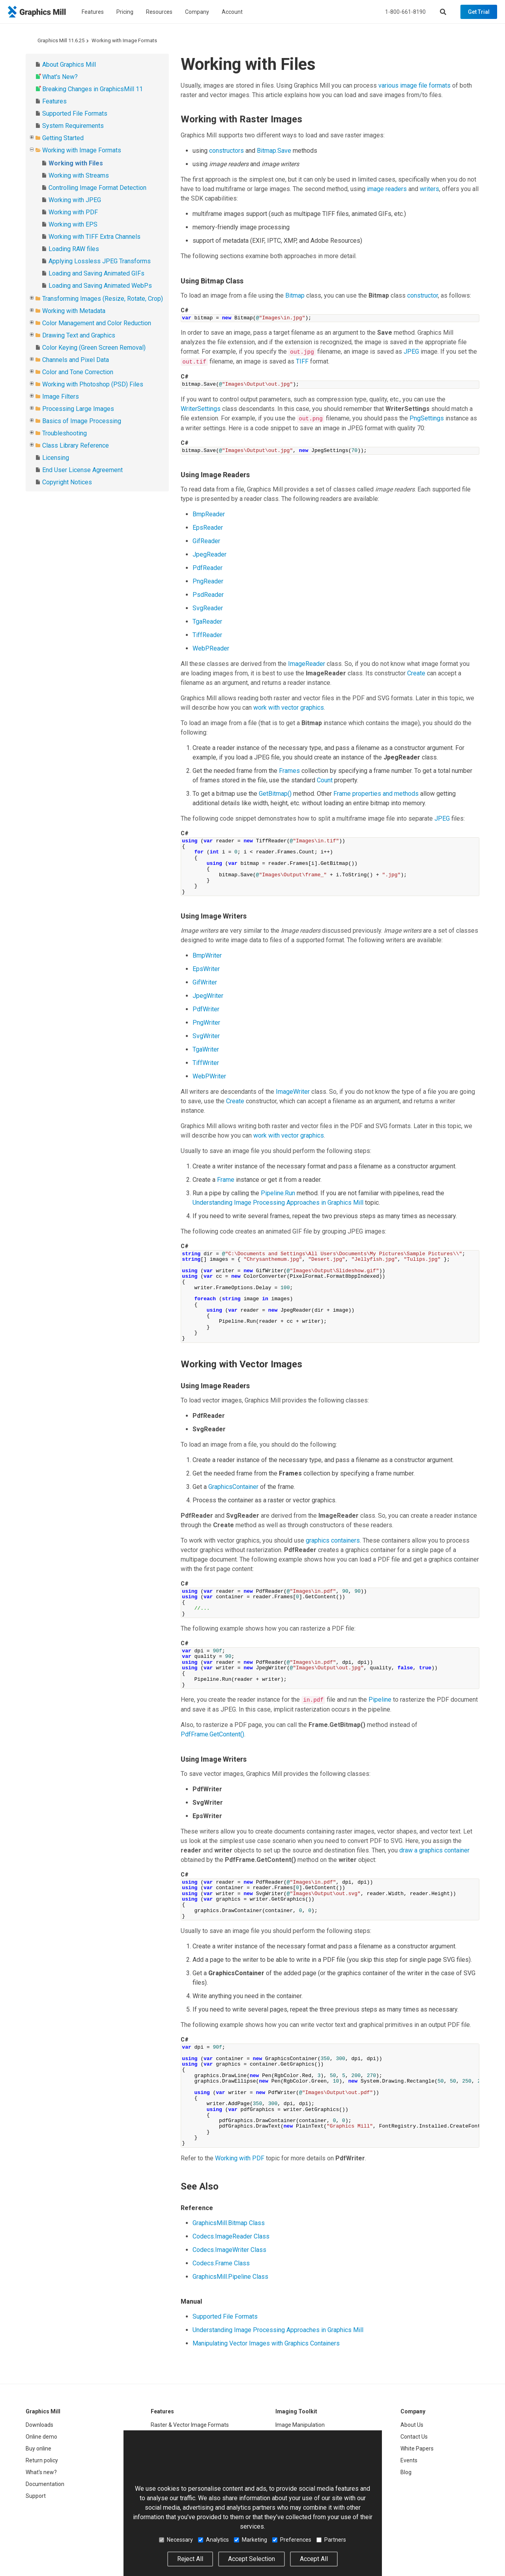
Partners (331, 2540)
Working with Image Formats (124, 40)
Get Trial (479, 12)
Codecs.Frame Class (221, 2263)
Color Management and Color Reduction (96, 323)
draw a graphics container (434, 1850)
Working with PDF (73, 212)
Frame (225, 1179)
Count (325, 780)
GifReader (206, 541)
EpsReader (208, 527)
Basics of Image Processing (81, 421)
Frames (289, 770)
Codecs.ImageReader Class (231, 2236)
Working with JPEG (75, 200)
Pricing (124, 12)
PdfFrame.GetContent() (212, 1734)
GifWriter (205, 982)
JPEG (411, 351)
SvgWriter (206, 1036)
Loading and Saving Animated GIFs (96, 273)
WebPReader (211, 648)
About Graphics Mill (69, 64)
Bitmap (295, 295)
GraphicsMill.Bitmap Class (229, 2223)
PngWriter (206, 1022)
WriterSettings (201, 408)
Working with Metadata (73, 311)
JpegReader (209, 554)
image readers (387, 189)
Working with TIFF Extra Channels (94, 236)
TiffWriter (206, 1063)
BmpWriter (207, 955)
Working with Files (76, 163)
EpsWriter (206, 969)
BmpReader (209, 514)
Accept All (314, 2559)
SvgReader (208, 608)
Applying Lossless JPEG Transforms (100, 261)
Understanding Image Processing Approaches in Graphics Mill (278, 1202)
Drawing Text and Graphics (78, 335)
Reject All (190, 2559)
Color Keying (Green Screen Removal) (94, 347)
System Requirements (73, 125)
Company (197, 12)
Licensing (55, 457)
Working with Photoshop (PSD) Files (92, 384)
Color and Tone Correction (77, 372)
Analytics (213, 2540)
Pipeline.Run (278, 1193)
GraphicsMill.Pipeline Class (230, 2276)
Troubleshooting (64, 433)
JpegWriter (208, 995)
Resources (159, 12)
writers (429, 189)
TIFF (302, 361)
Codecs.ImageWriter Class (229, 2250)
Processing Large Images (78, 408)
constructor (422, 295)
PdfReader (208, 568)
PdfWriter (206, 1009)
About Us (411, 2425)
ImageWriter (293, 1091)
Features (93, 12)
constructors (226, 150)
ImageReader (306, 663)
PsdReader (208, 594)
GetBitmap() (275, 793)
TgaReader (207, 621)
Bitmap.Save (274, 150)
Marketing (250, 2540)
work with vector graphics (288, 707)
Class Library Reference (75, 445)
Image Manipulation (300, 2425)
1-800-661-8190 (405, 12)
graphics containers (333, 1540)
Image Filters (60, 396)
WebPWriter (209, 1076)
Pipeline (379, 1699)
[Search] (443, 11)
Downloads (39, 2425)
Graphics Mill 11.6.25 (60, 40)
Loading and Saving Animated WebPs (100, 285)
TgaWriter (206, 1049)
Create (416, 673)
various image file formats (414, 85)
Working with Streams (79, 175)
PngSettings (427, 418)
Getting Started (63, 138)
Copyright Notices (67, 482)
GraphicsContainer (233, 1486)
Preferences (291, 2540)
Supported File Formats (74, 113)
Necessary (176, 2540)
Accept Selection (251, 2559)
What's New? (60, 77)
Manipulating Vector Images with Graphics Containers (266, 2343)
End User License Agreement (82, 470)
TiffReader (207, 635)
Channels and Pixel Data (75, 360)
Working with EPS (73, 224)
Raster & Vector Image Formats (190, 2425)
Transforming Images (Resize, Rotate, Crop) (102, 298)
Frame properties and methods (376, 793)
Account (232, 12)
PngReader (208, 581)
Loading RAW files (74, 249)
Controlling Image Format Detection (97, 187)
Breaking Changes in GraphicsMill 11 (92, 89)
